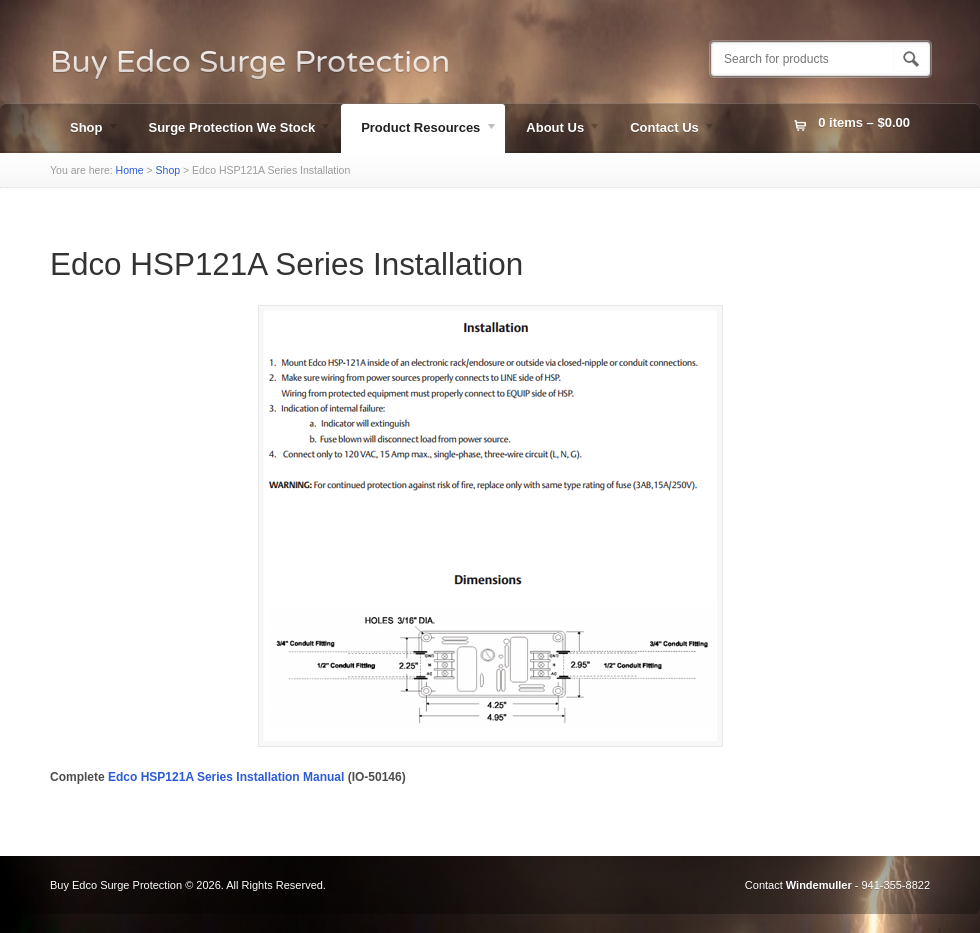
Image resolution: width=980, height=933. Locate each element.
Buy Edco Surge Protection (250, 62)
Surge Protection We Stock (231, 130)
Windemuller (819, 885)
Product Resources (419, 130)
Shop (85, 130)
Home (130, 170)
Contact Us (663, 130)
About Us (553, 130)
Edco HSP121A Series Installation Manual (226, 777)
